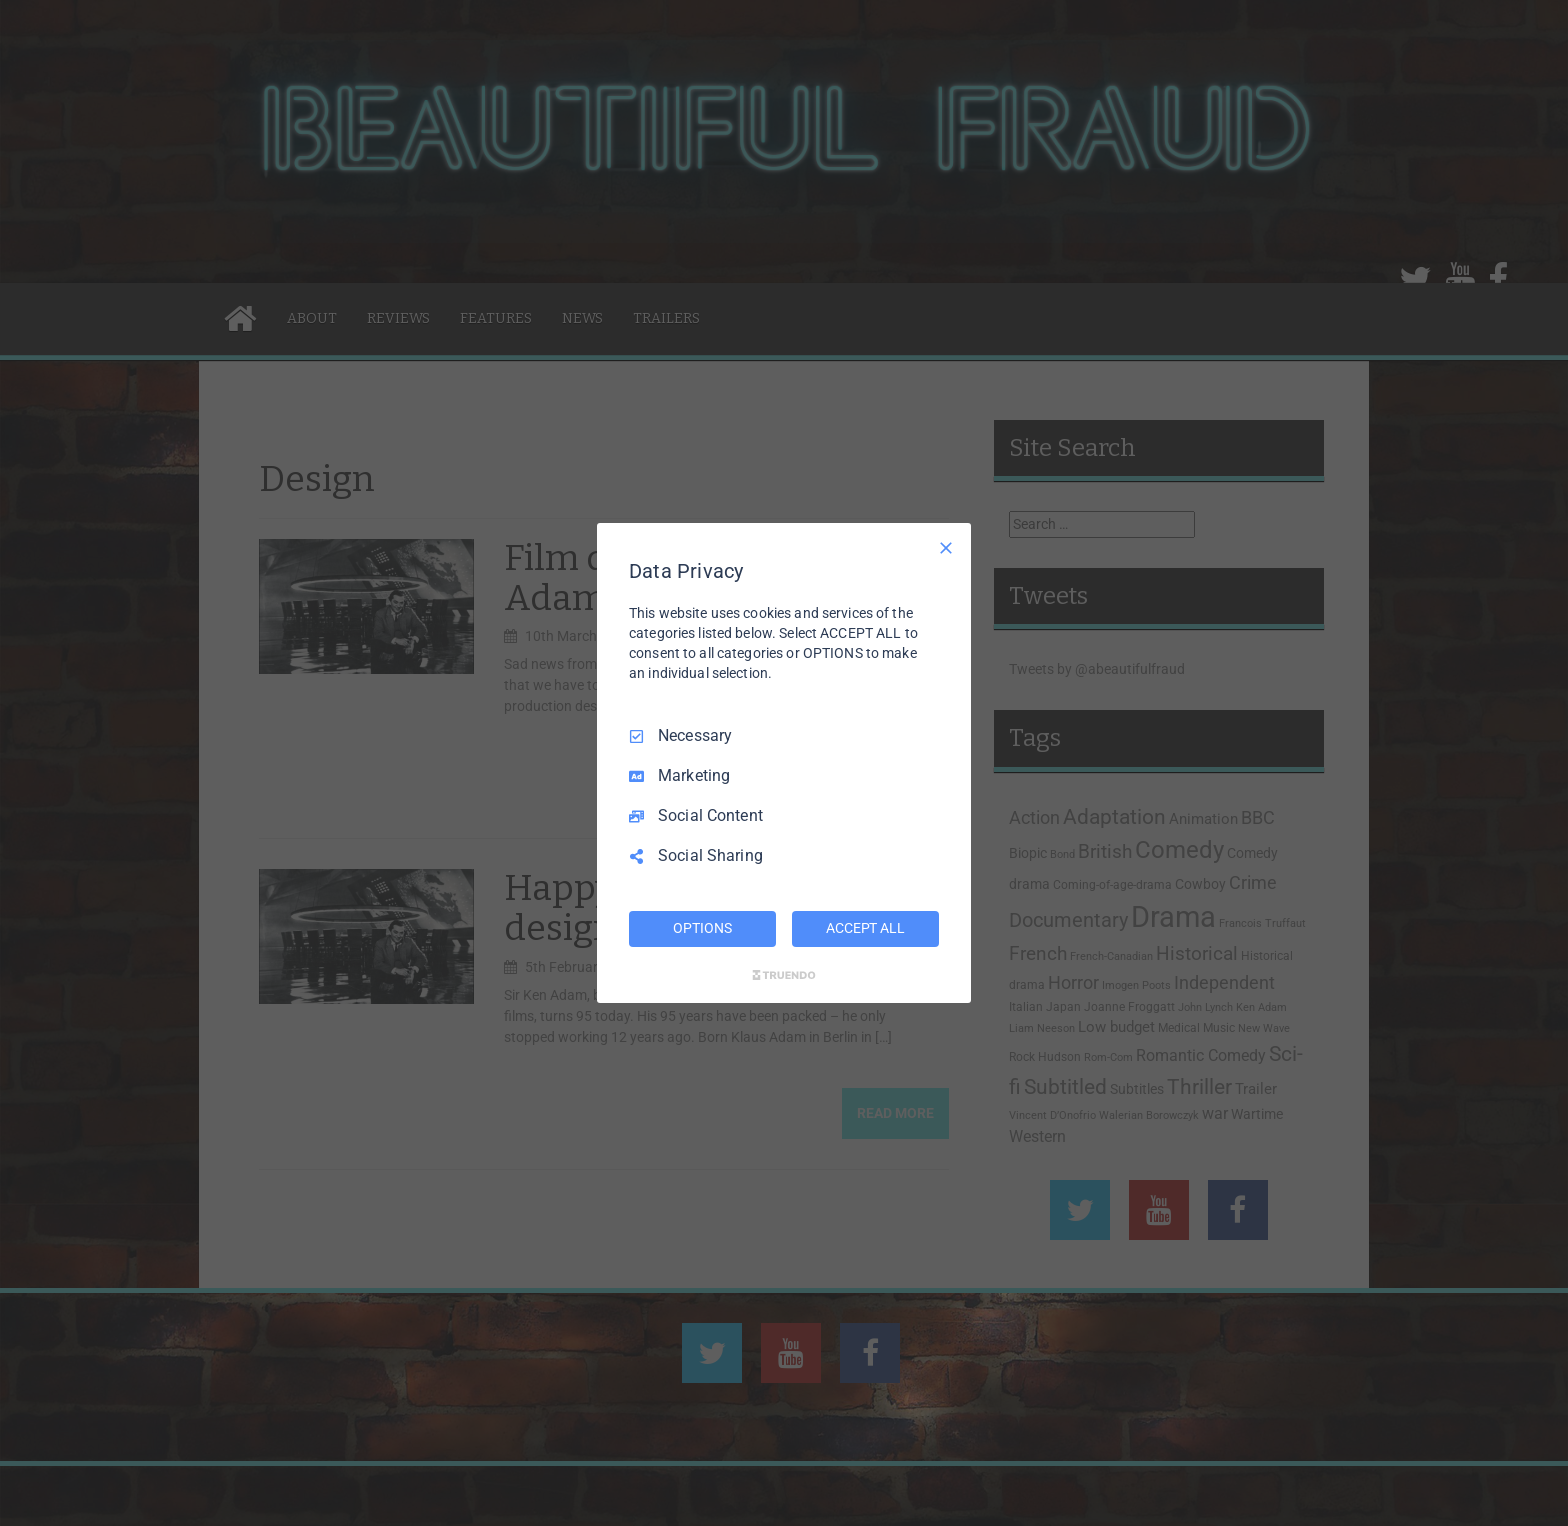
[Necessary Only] (946, 548)
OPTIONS (702, 928)
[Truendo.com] (784, 975)
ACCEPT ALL (865, 928)
